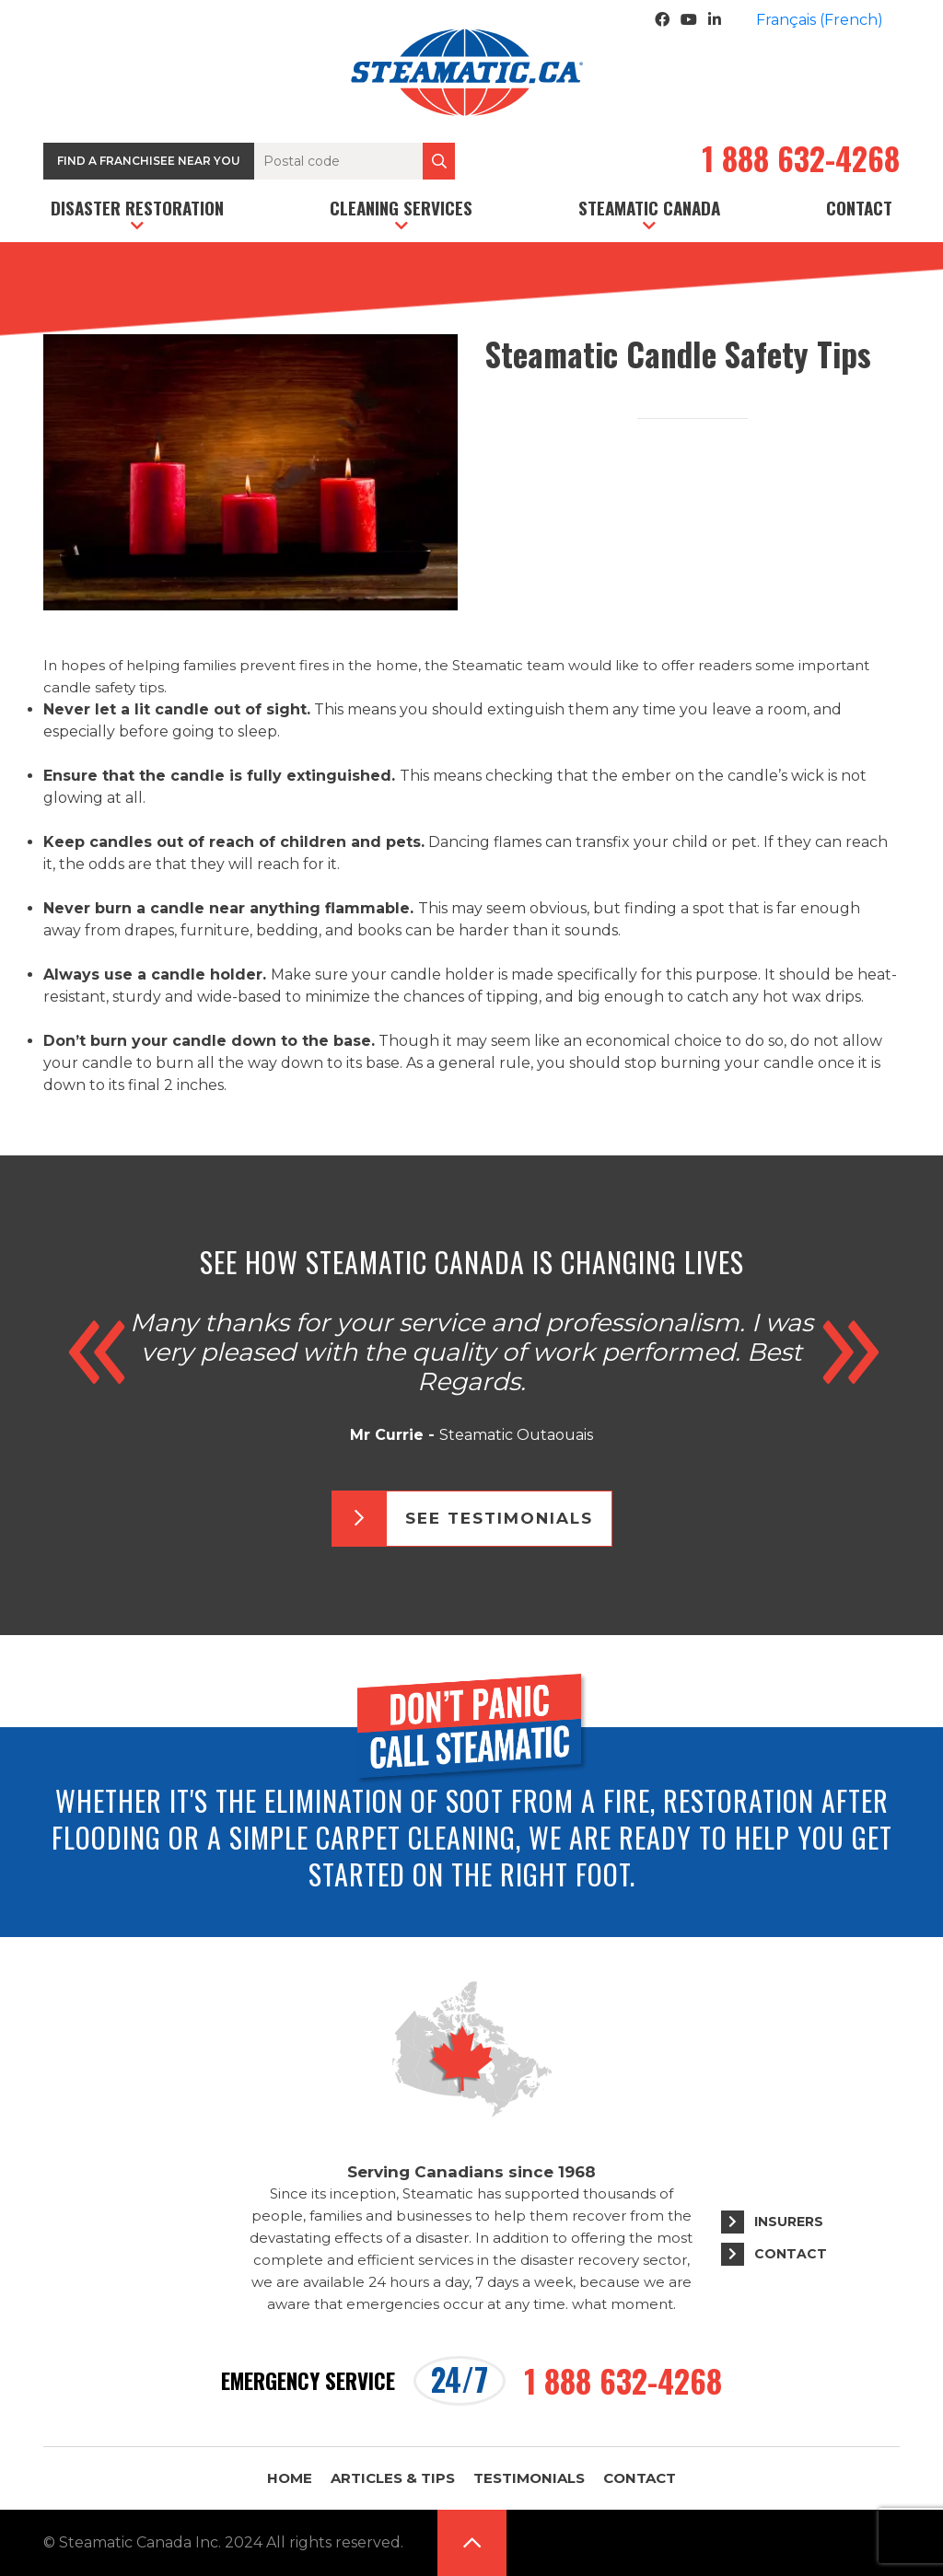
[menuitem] (819, 20)
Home (289, 2478)
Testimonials (529, 2478)
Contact (859, 207)
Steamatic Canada (649, 207)
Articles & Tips (393, 2478)
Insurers (788, 2221)
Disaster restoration (137, 207)
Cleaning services (401, 207)
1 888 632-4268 (801, 161)
